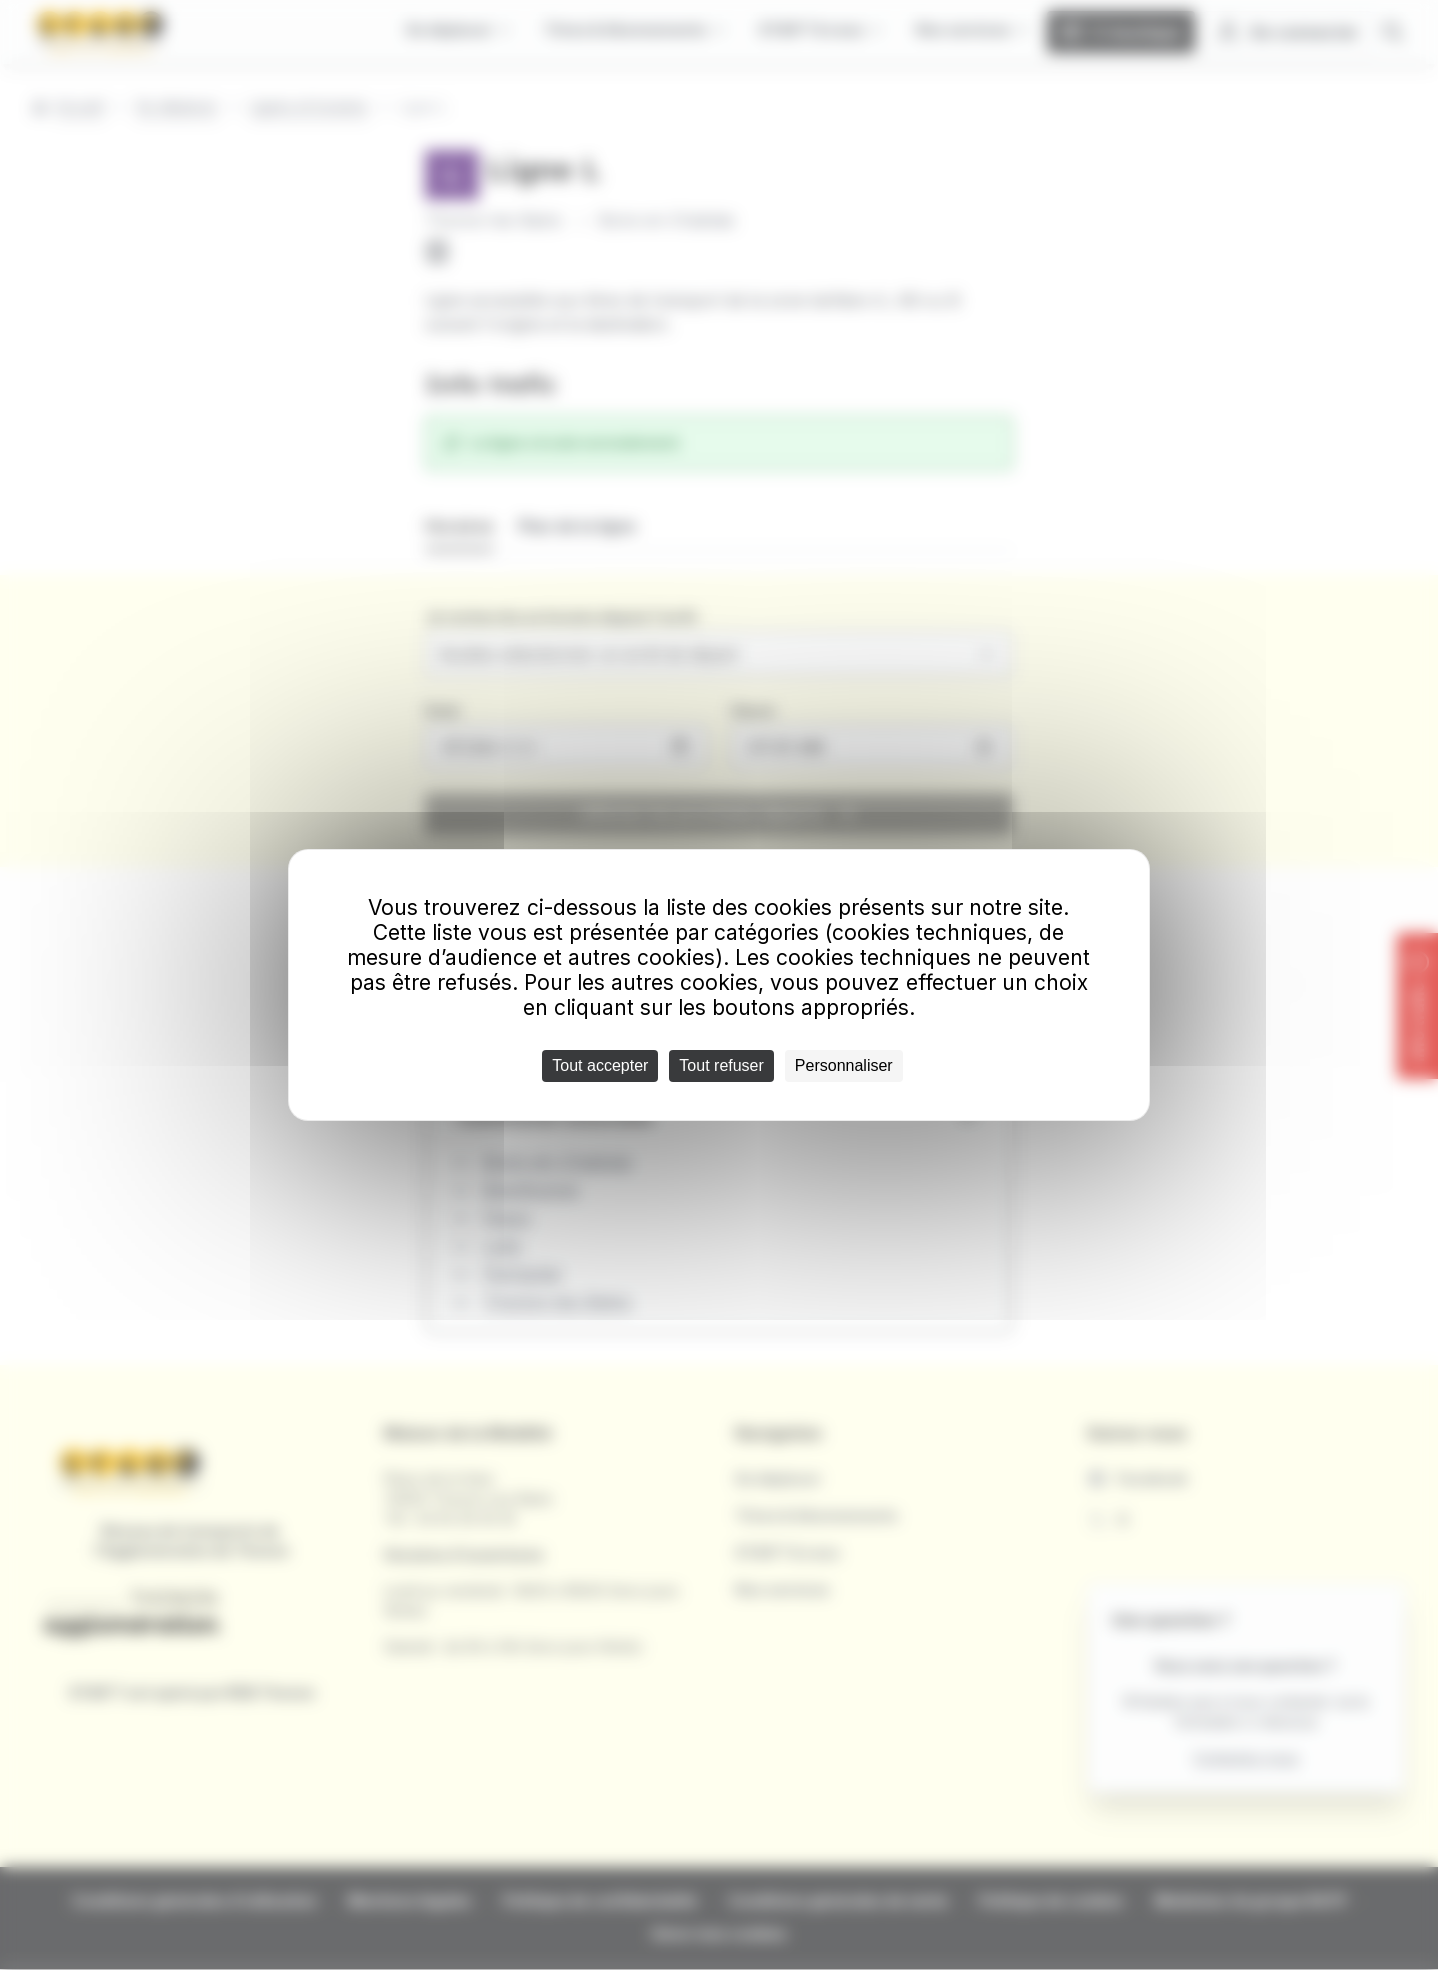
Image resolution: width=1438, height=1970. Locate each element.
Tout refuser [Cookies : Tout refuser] (721, 1065)
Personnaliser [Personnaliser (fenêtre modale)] (844, 1065)
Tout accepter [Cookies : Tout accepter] (600, 1065)
